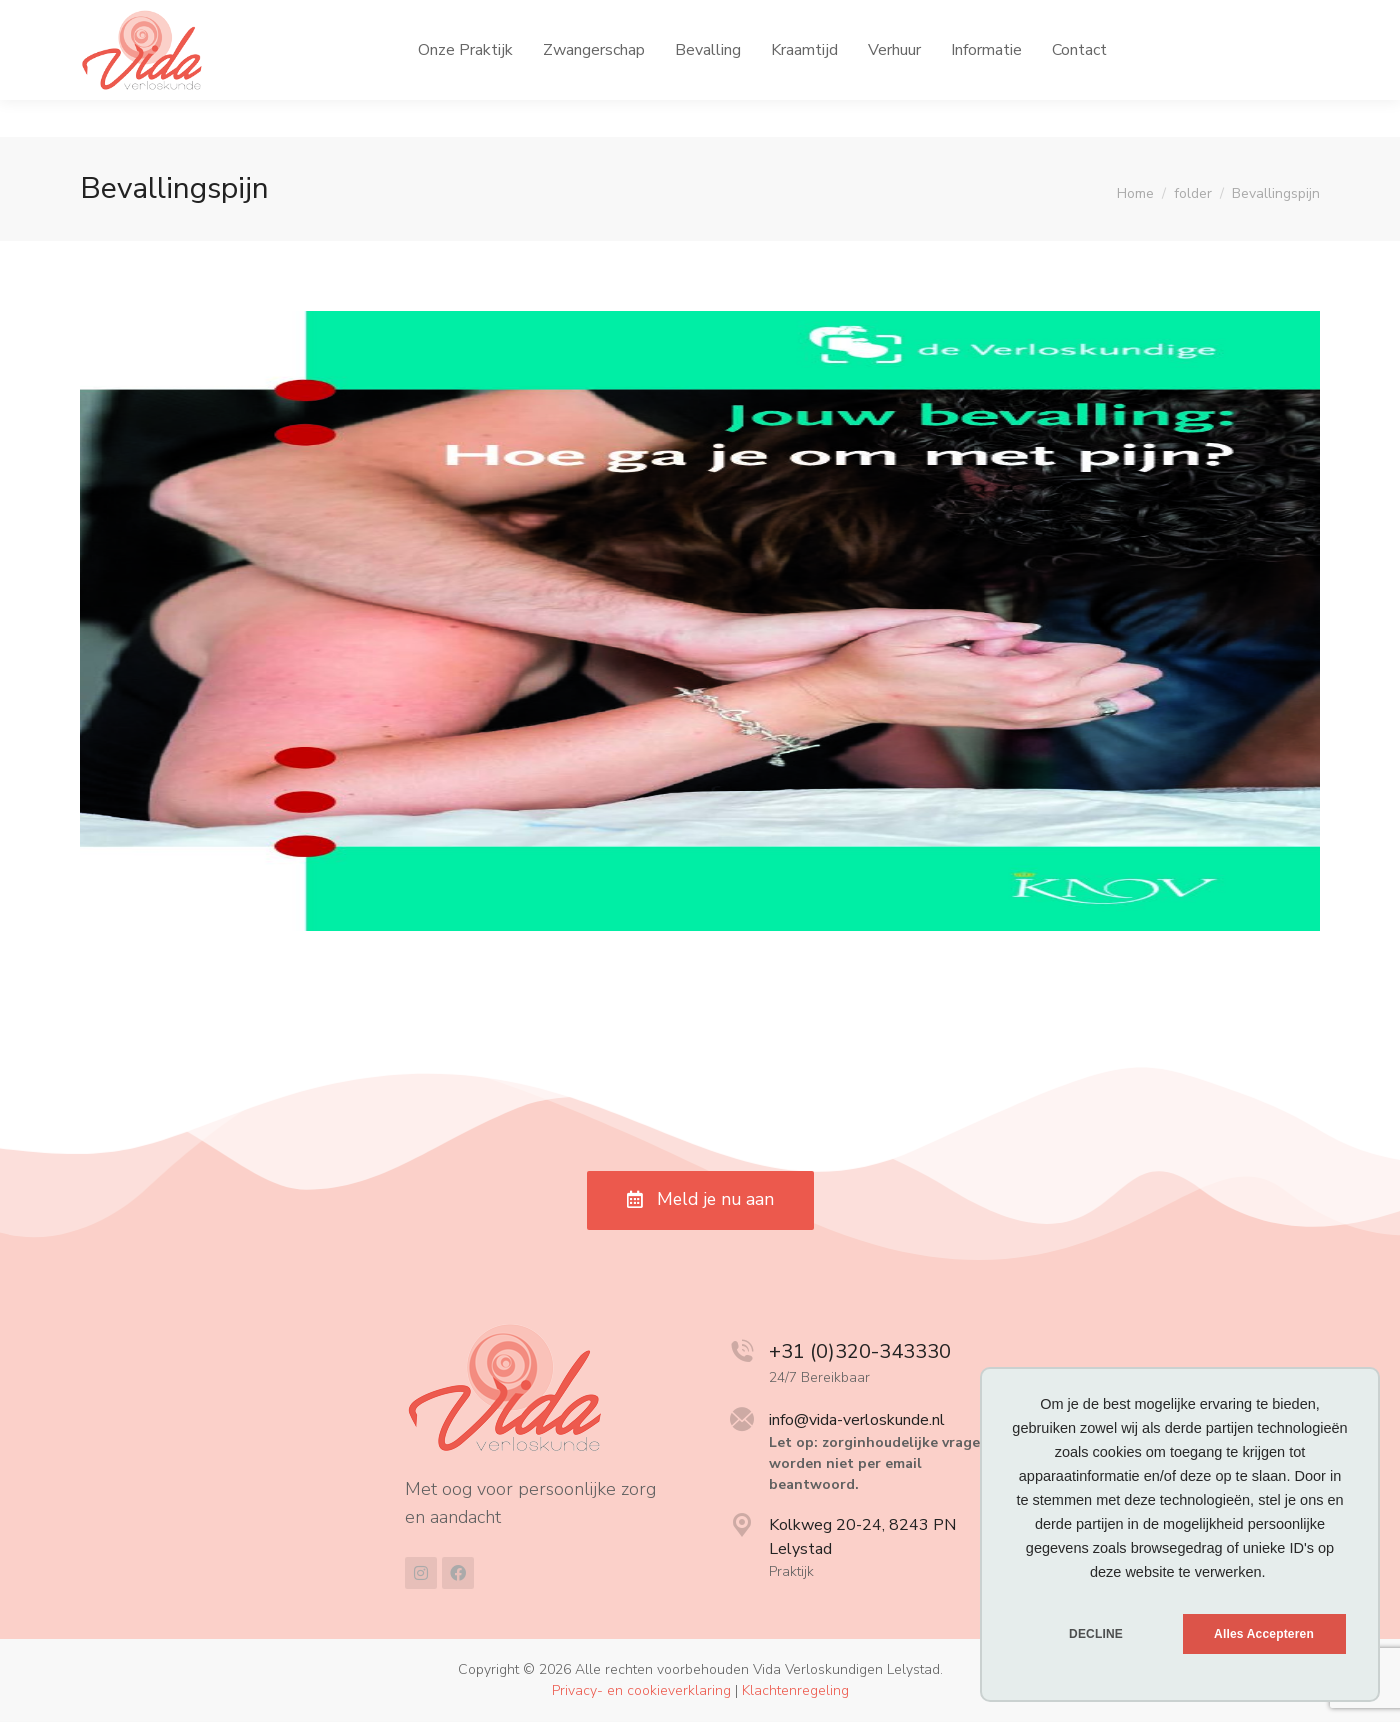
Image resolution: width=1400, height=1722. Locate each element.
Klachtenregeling (795, 1691)
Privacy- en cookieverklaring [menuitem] (641, 1691)
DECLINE (1096, 1634)
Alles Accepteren (1264, 1634)
